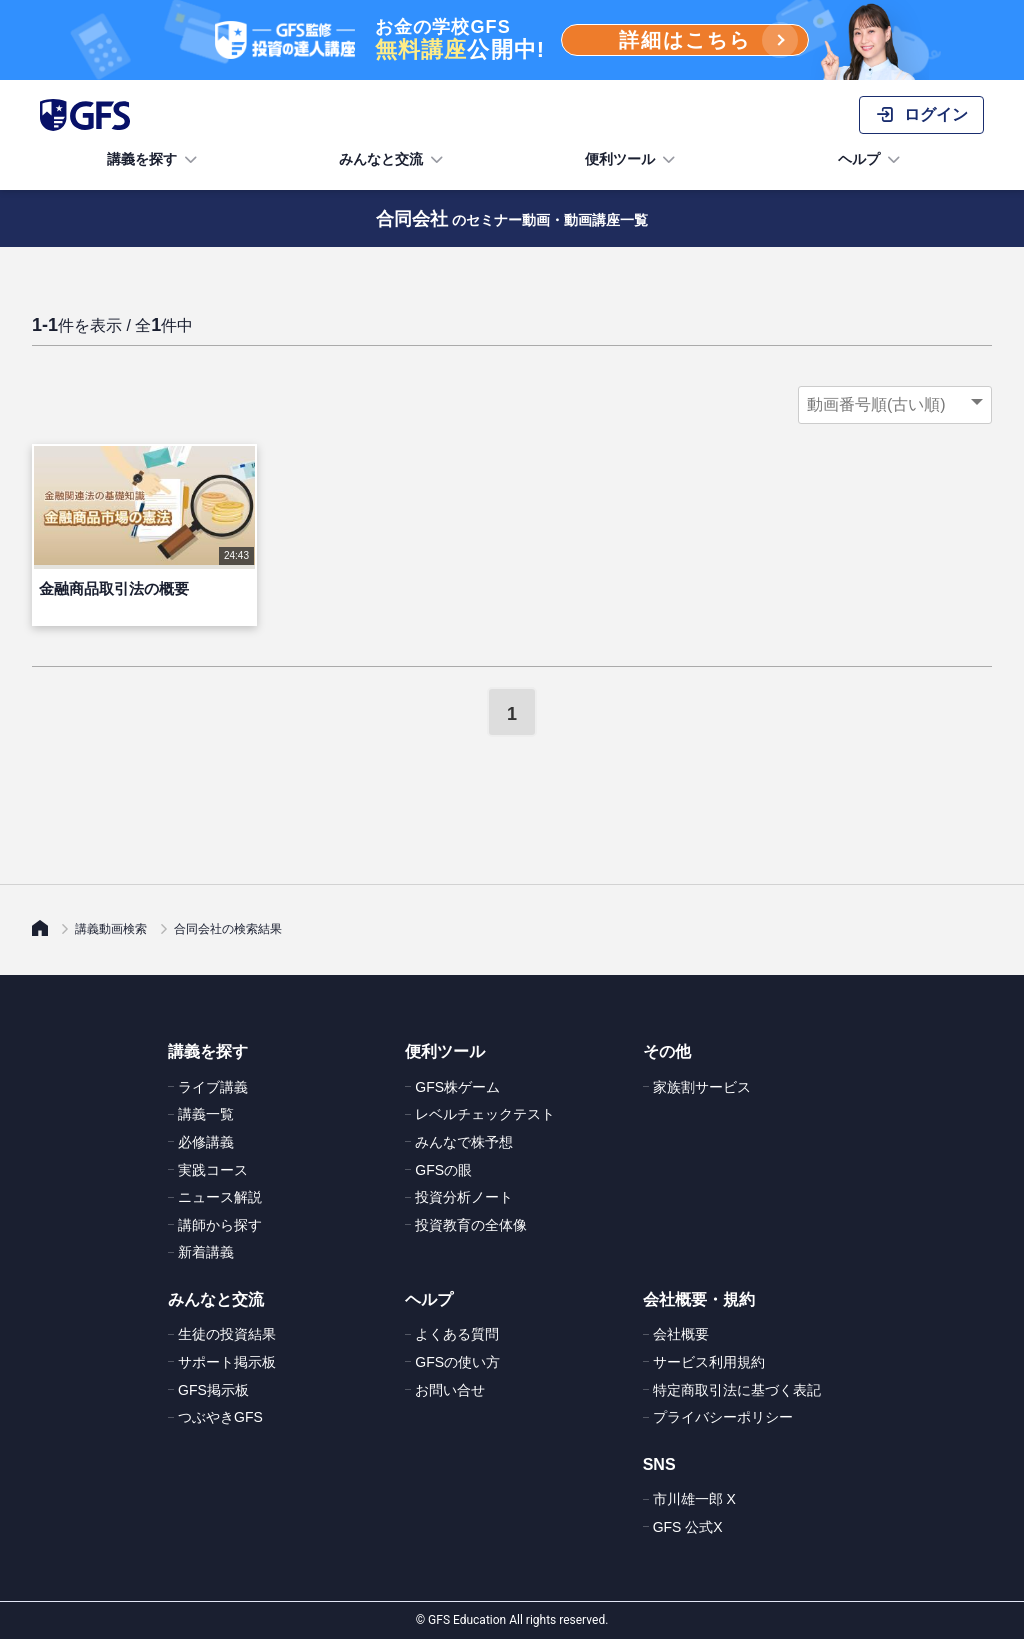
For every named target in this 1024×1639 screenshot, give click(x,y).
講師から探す (220, 1225)
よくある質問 (457, 1334)
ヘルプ (871, 160)
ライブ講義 (213, 1087)
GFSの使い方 (457, 1362)
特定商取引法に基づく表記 (737, 1390)
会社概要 (681, 1334)
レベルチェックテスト (485, 1114)
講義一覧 (206, 1114)
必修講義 (206, 1142)
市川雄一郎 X (694, 1499)
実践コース (213, 1170)
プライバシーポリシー (723, 1417)
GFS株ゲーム (457, 1087)
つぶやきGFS (220, 1417)
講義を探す (154, 160)
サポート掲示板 (227, 1362)
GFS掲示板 (213, 1390)
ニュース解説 (220, 1197)
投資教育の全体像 (471, 1225)
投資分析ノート (464, 1197)
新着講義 (206, 1252)
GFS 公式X (688, 1527)
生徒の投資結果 (227, 1334)
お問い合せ (450, 1390)
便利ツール (632, 160)
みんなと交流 (393, 160)
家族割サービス (702, 1087)
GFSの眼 (443, 1170)
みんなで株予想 (464, 1142)
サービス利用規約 (709, 1362)
